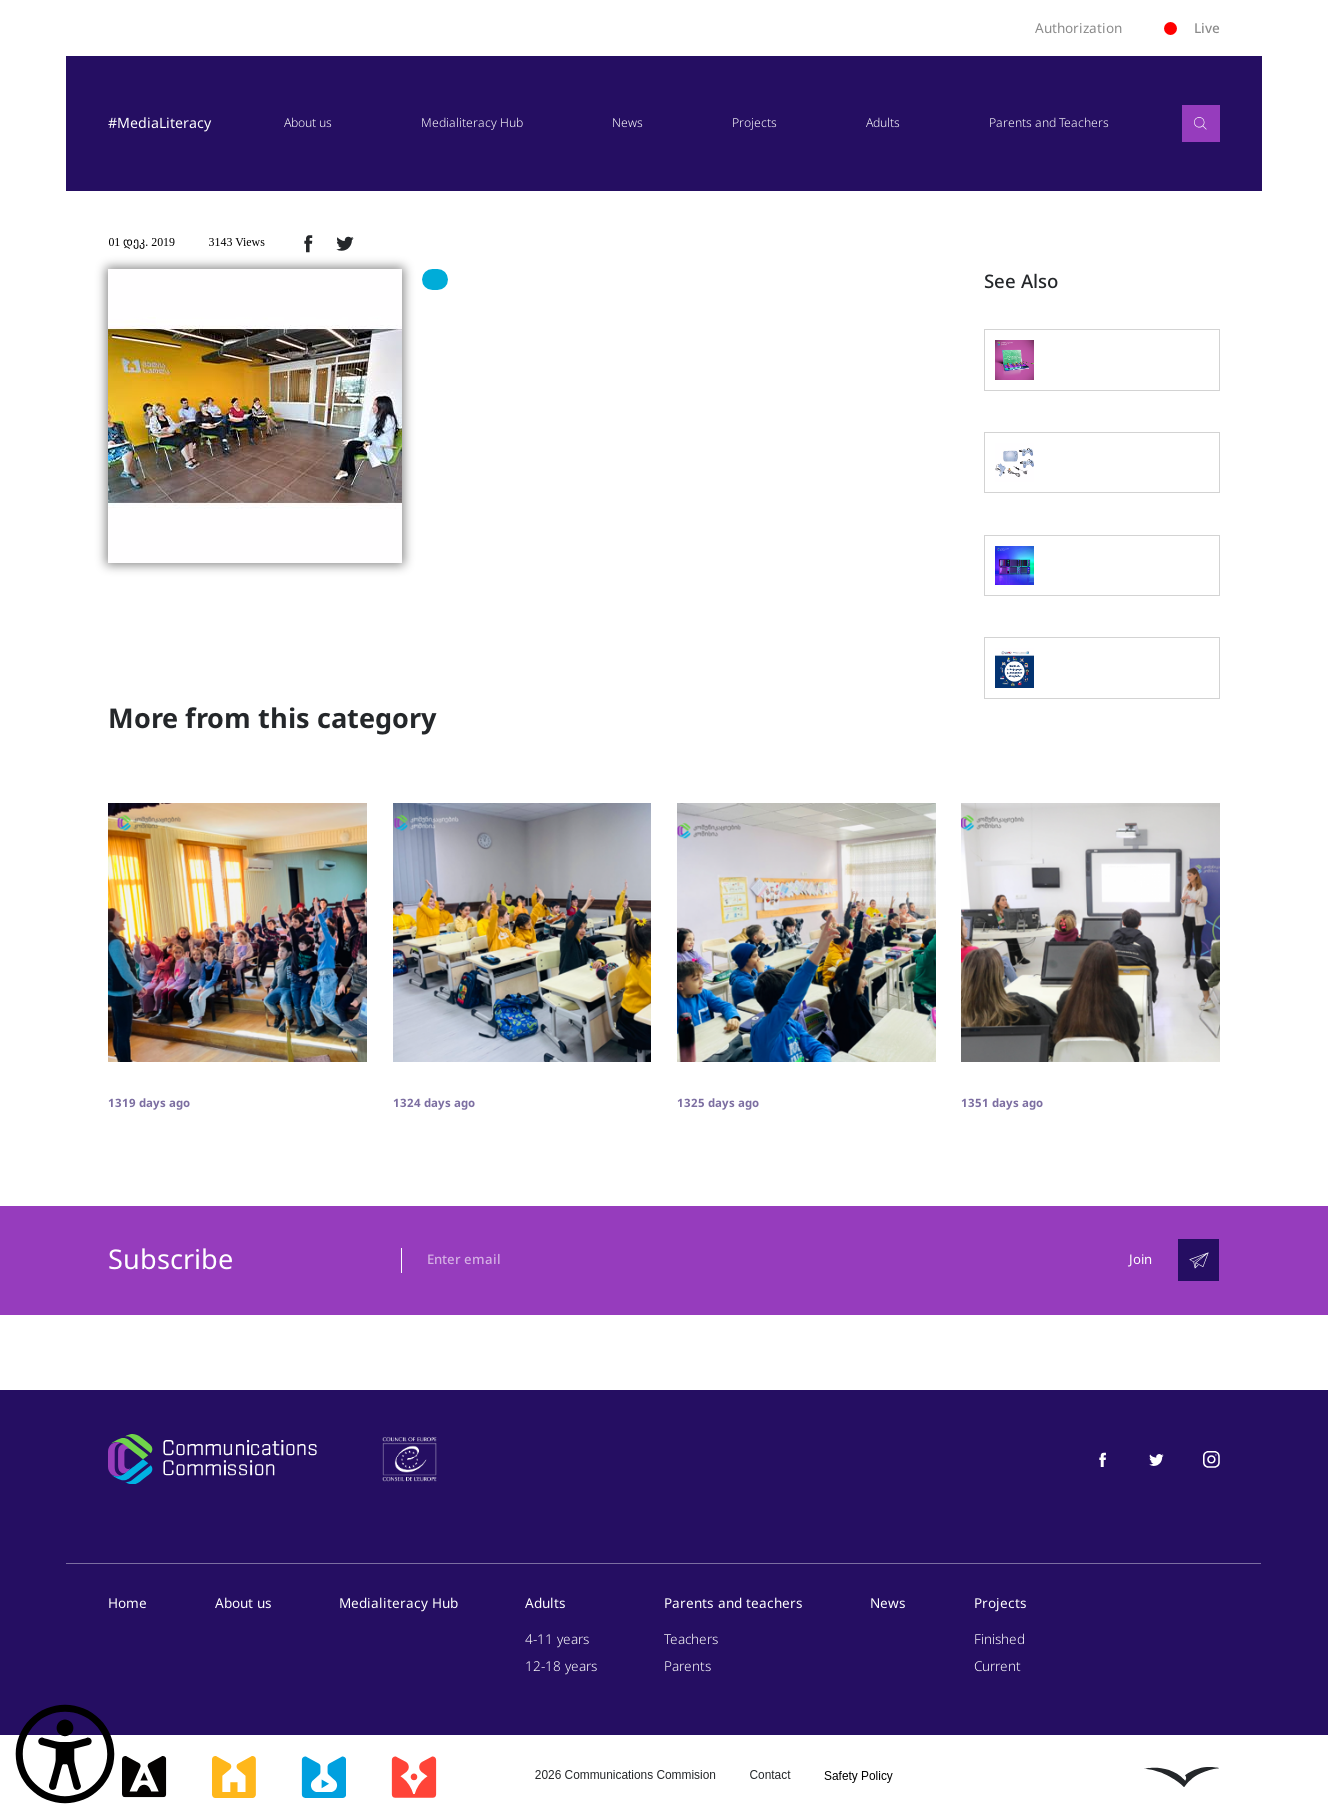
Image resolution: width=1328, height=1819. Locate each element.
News (626, 123)
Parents (687, 1667)
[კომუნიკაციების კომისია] (212, 1460)
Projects (753, 123)
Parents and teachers (733, 1603)
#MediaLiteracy (158, 123)
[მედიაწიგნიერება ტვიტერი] (1156, 1459)
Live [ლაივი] (1192, 28)
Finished (999, 1639)
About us (306, 123)
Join (1140, 1260)
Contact (769, 1775)
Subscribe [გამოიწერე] (170, 1261)
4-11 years (557, 1639)
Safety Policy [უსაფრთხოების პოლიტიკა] (858, 1777)
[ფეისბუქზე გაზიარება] (308, 243)
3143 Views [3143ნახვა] (237, 242)
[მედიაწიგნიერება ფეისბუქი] (1102, 1459)
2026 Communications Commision (625, 1775)
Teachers (691, 1639)
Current (997, 1667)
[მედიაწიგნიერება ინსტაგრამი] (1211, 1459)
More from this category (272, 719)
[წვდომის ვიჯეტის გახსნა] (65, 1754)
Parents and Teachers (1049, 123)
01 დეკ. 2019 (141, 242)
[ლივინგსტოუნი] (1182, 1777)
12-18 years (561, 1667)
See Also (1021, 282)
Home (127, 1603)
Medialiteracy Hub (471, 123)
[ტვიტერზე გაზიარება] (345, 243)
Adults (883, 123)
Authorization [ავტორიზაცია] (1078, 28)
